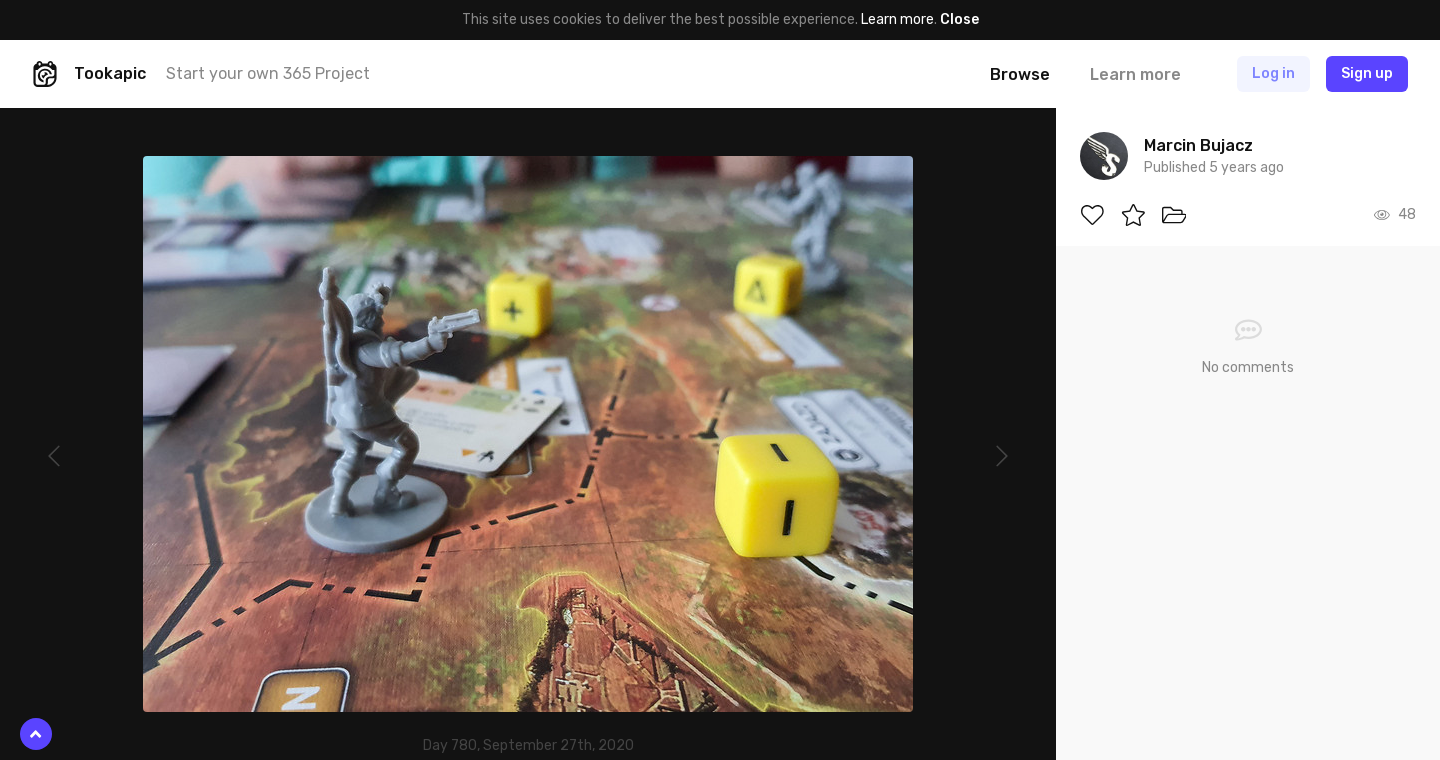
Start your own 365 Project (268, 73)
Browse (1020, 74)
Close (959, 19)
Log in (1273, 73)
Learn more (897, 19)
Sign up (1367, 73)
